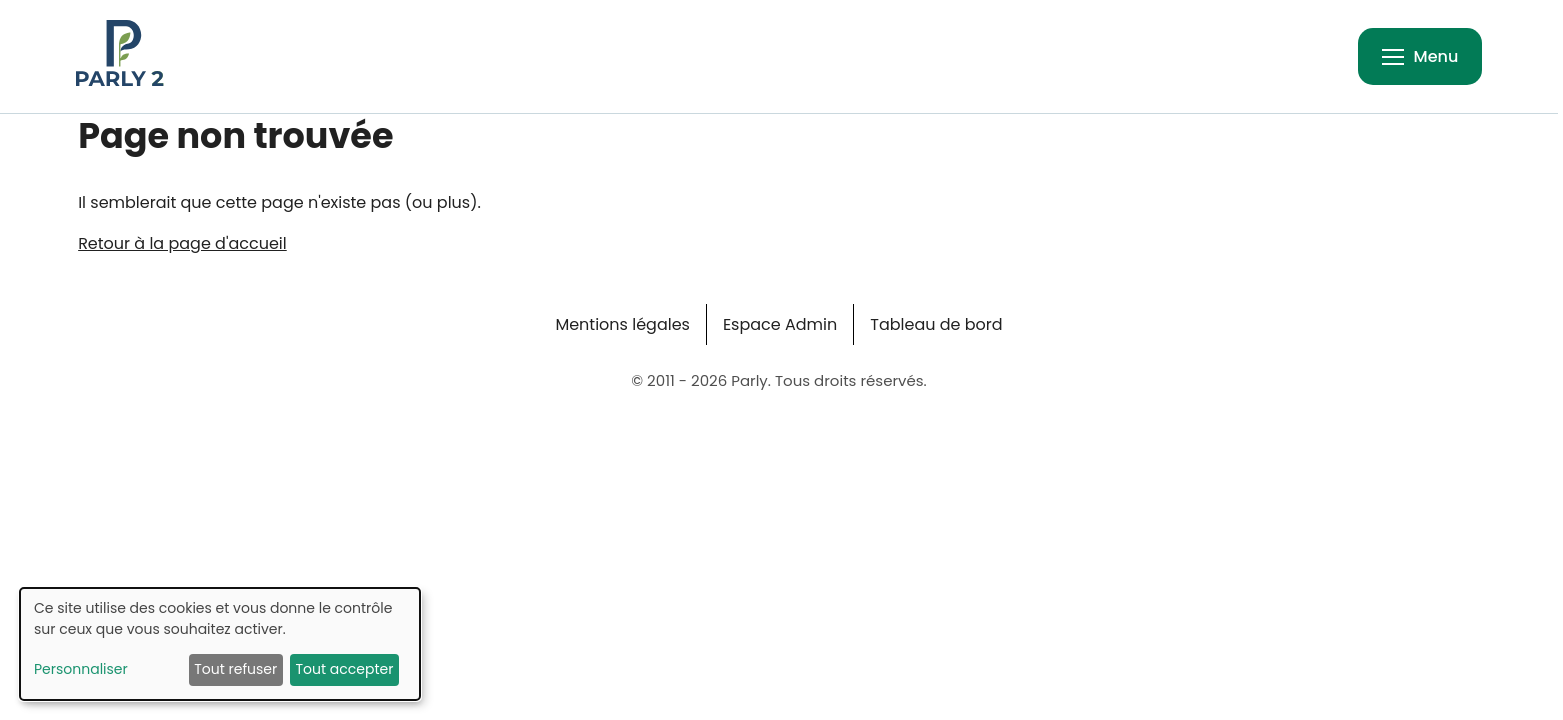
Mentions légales (622, 324)
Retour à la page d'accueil (182, 243)
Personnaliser (81, 669)
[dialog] (220, 644)
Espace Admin (780, 324)
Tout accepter (344, 669)
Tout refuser (235, 669)
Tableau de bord (936, 324)
